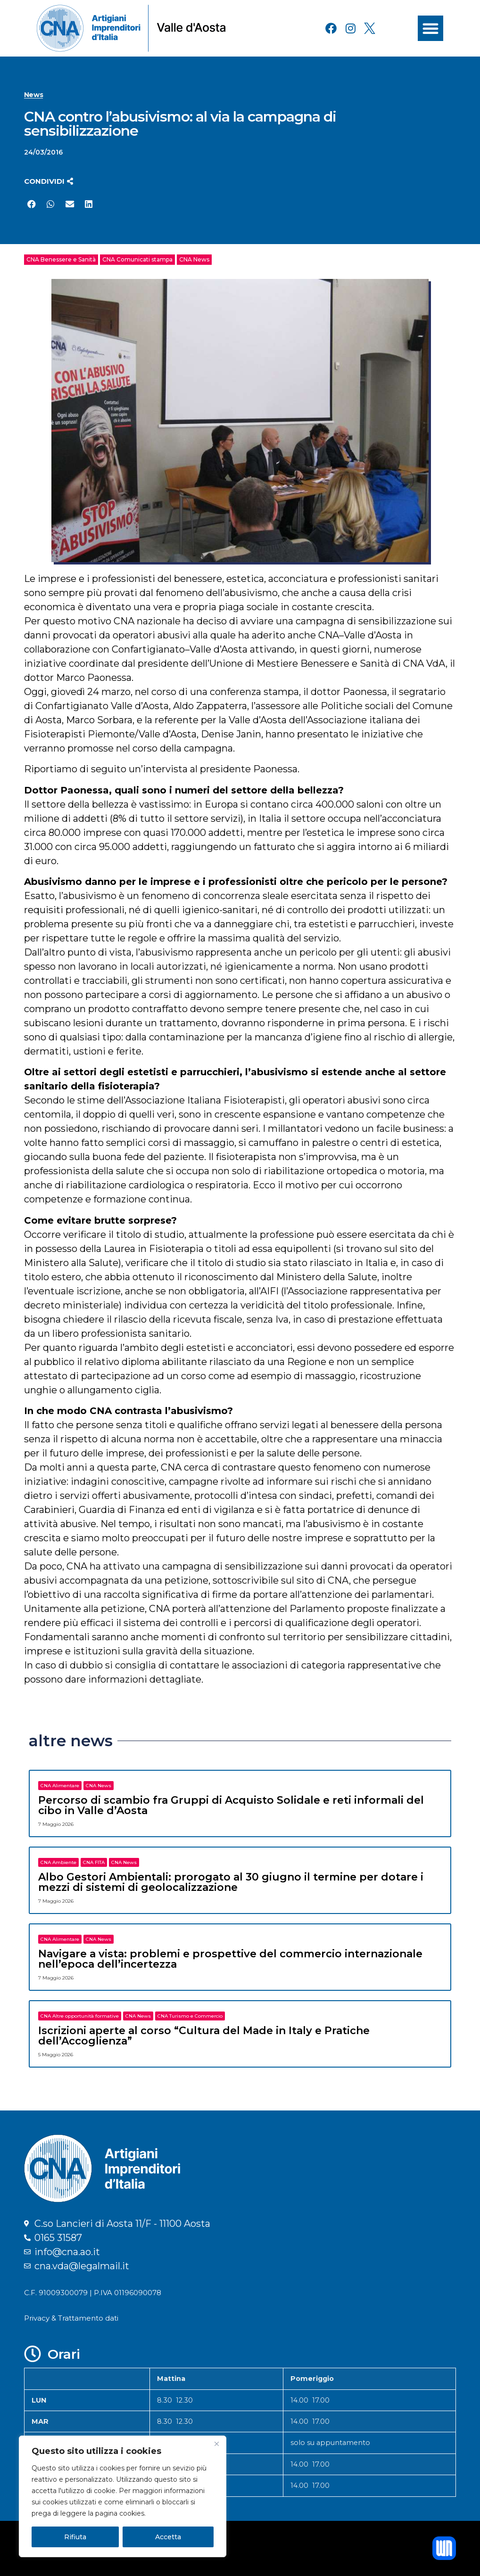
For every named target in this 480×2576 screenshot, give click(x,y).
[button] (430, 28)
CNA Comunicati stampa (137, 259)
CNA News (194, 259)
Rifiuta (75, 2537)
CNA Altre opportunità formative (80, 2016)
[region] (122, 2496)
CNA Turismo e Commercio (190, 2016)
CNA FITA (94, 1862)
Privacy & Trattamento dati (71, 2318)
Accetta (168, 2537)
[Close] (216, 2443)
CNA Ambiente (58, 1862)
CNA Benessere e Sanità (61, 259)
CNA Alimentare (60, 1786)
